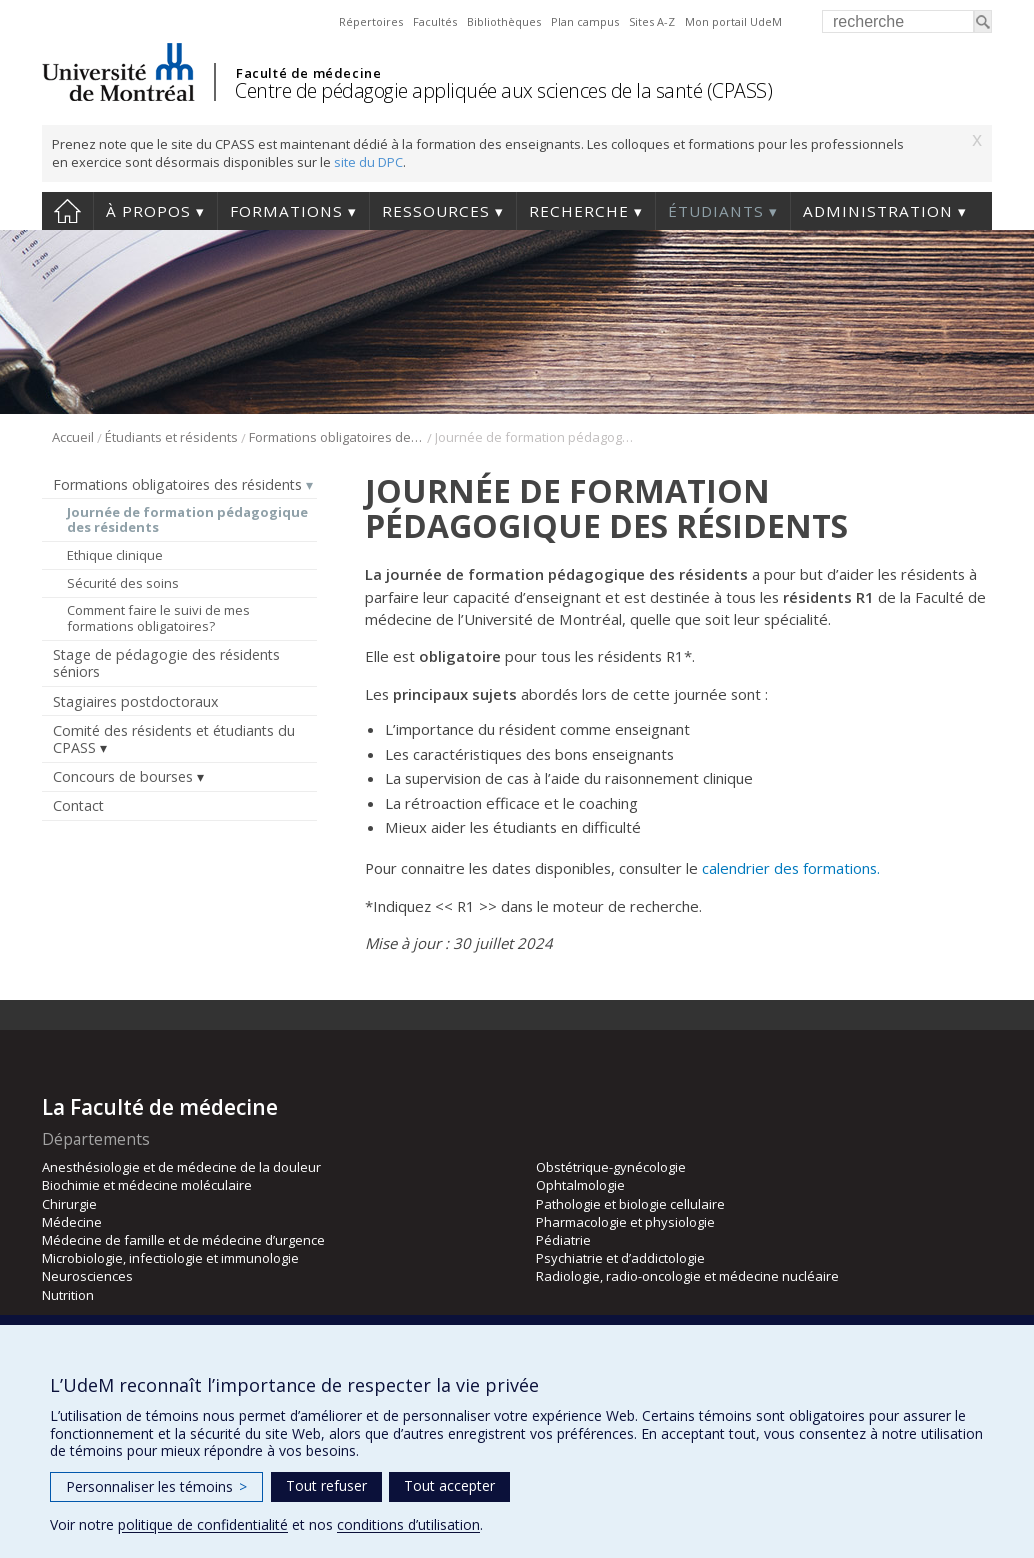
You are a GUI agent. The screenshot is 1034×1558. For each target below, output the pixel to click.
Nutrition (68, 1295)
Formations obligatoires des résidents (336, 437)
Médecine (72, 1222)
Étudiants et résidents (171, 437)
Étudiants (716, 211)
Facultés (435, 21)
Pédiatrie (563, 1240)
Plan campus (585, 21)
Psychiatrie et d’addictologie (620, 1258)
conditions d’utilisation (408, 1524)
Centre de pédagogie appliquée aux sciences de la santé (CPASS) (503, 90)
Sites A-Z (652, 21)
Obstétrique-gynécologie (611, 1167)
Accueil (67, 211)
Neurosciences (87, 1276)
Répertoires (371, 21)
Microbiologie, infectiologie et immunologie (170, 1258)
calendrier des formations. (791, 868)
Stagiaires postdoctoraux (135, 701)
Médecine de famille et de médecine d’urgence (183, 1240)
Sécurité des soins (123, 583)
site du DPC (368, 162)
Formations (286, 211)
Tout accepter (449, 1485)
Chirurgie (69, 1204)
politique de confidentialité (203, 1524)
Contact (78, 805)
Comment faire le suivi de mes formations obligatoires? (158, 618)
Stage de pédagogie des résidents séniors (166, 663)
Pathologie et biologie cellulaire (630, 1204)
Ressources (436, 211)
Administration (878, 211)
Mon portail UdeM (733, 21)
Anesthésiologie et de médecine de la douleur (181, 1167)
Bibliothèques (504, 21)
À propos (148, 211)
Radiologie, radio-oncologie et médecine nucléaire (687, 1276)
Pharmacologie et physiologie (625, 1222)
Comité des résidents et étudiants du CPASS (174, 739)
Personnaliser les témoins (156, 1486)
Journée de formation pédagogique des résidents (187, 520)
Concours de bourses (123, 776)
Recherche (579, 211)
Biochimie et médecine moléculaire (147, 1185)
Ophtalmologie (580, 1185)
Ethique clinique (115, 555)
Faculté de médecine (308, 73)
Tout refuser (326, 1485)
